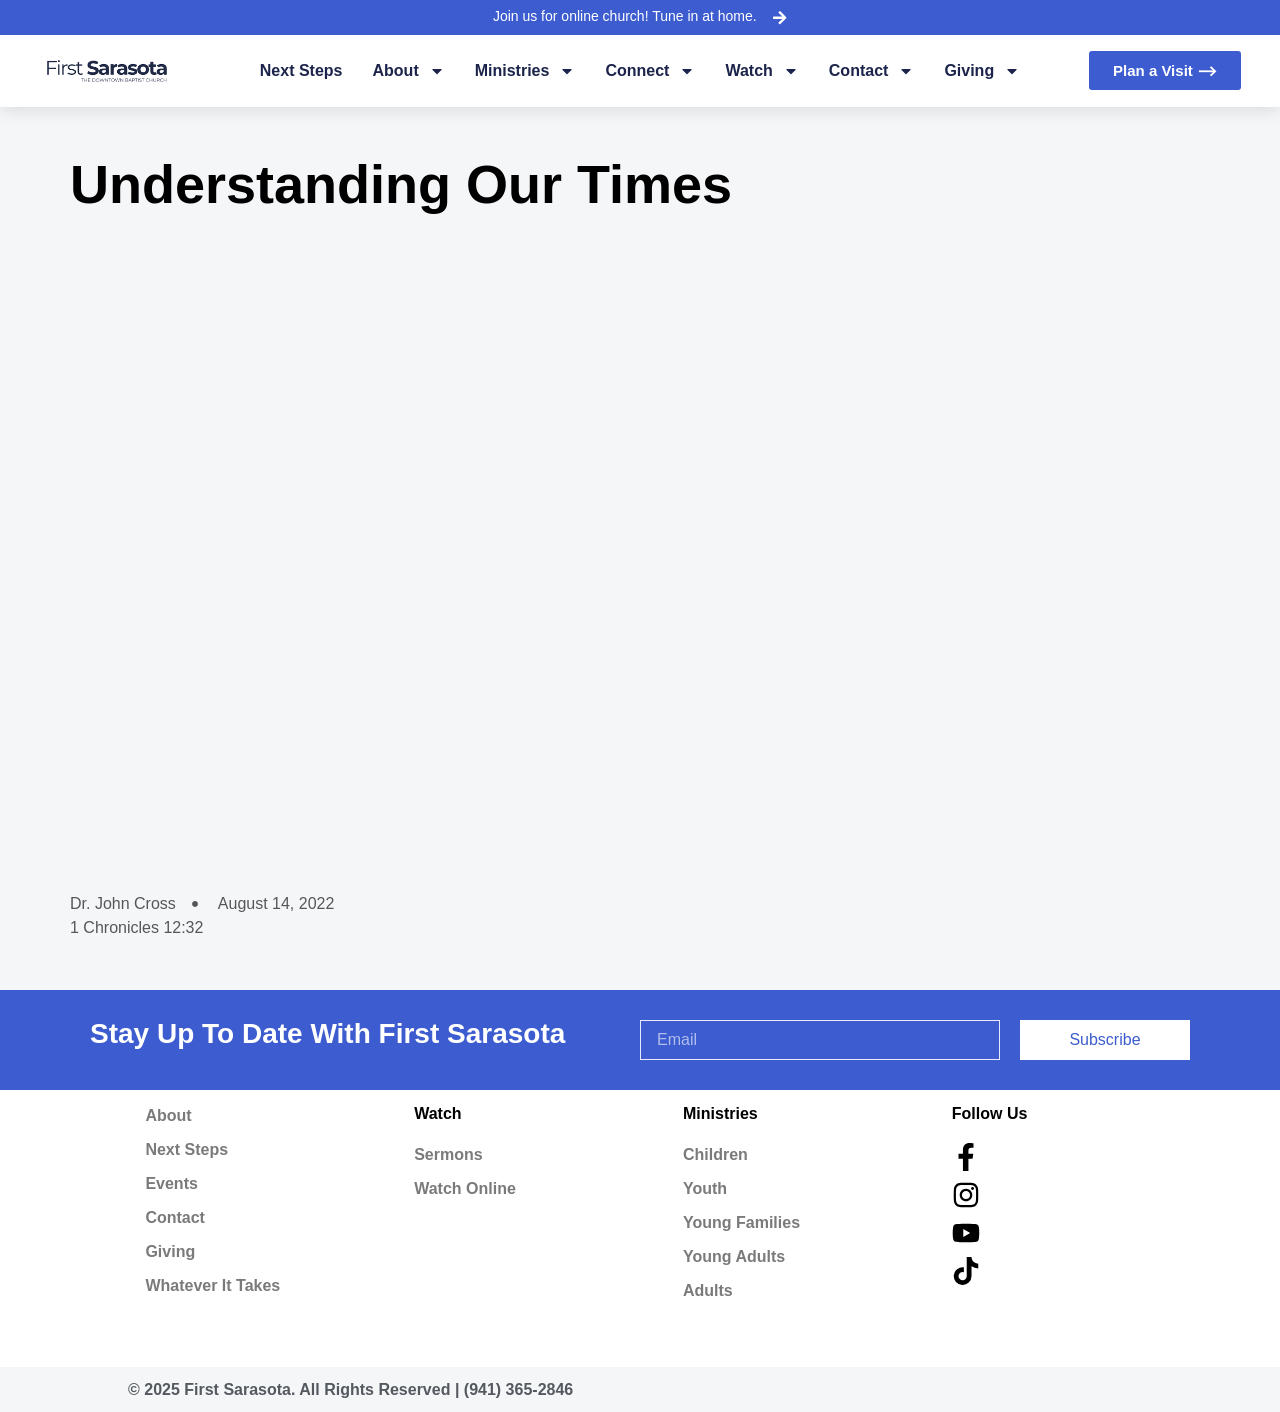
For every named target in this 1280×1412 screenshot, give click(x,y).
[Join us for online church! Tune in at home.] (779, 17)
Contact (872, 71)
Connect (650, 71)
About (409, 71)
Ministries (525, 71)
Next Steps (301, 70)
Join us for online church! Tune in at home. (625, 16)
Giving (982, 71)
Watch (761, 71)
